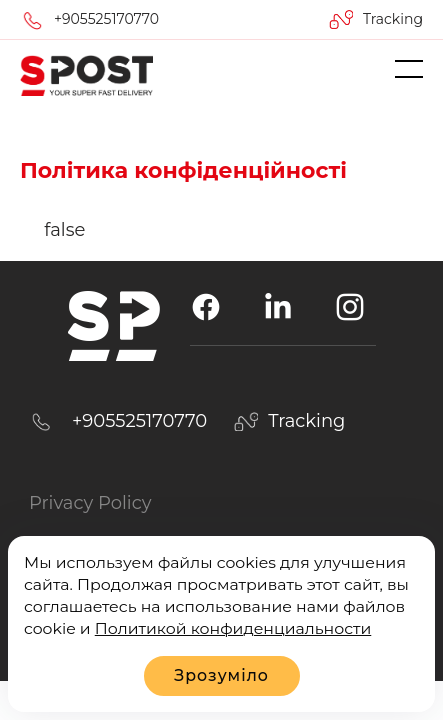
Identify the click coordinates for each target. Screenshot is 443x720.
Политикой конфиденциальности (233, 628)
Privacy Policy (90, 503)
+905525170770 (106, 19)
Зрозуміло (221, 675)
